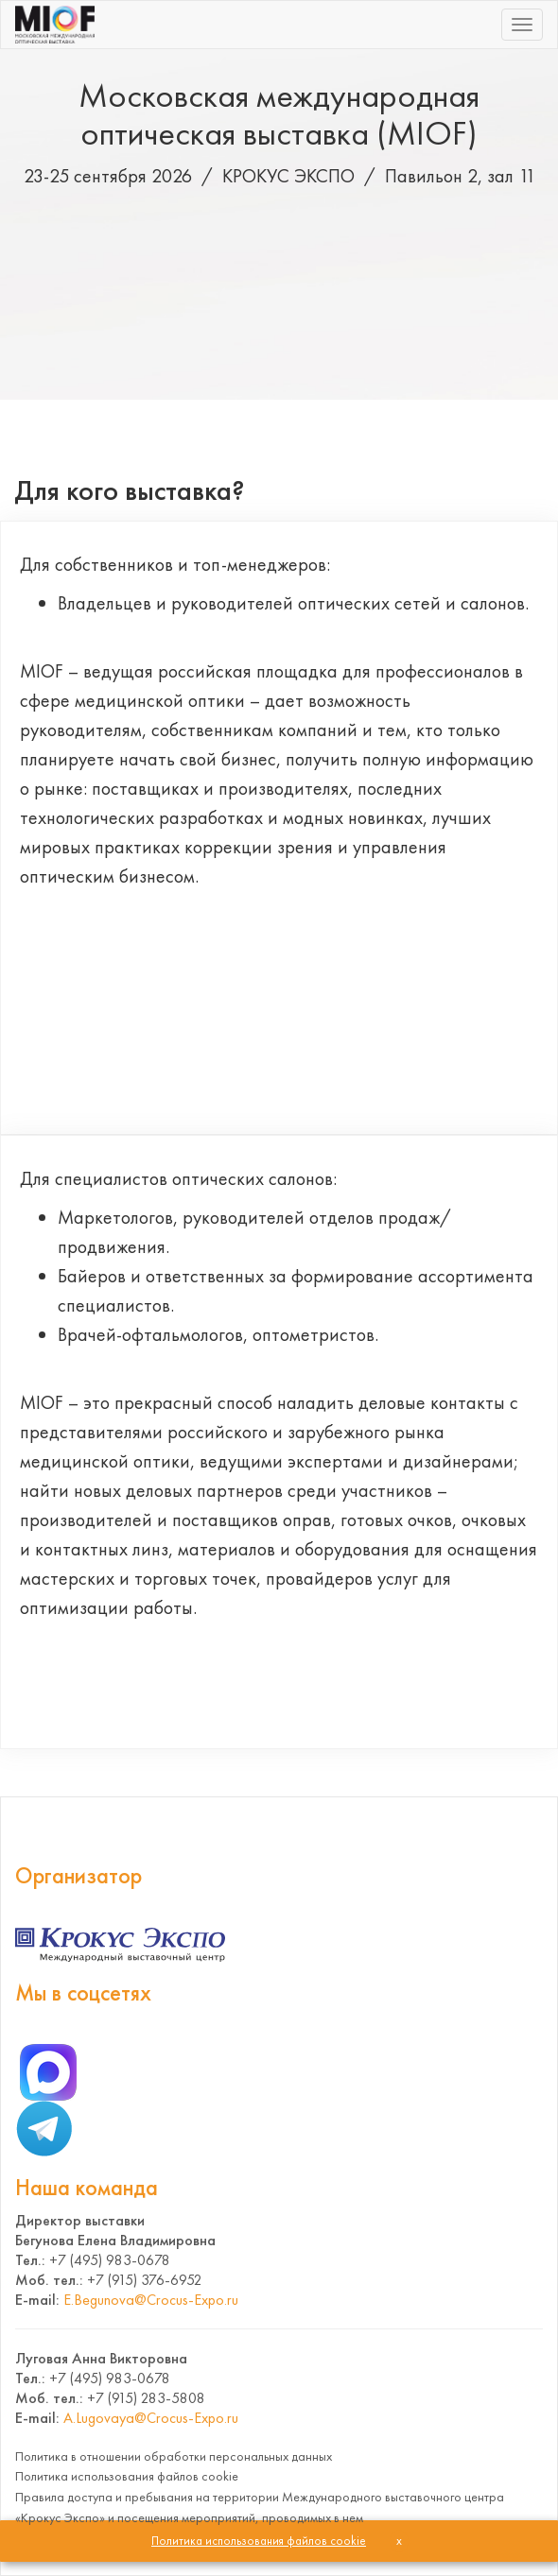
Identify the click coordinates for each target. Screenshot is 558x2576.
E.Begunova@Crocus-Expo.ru (150, 2300)
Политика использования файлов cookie (126, 2475)
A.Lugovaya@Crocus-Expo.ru (150, 2418)
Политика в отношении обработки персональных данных (173, 2455)
